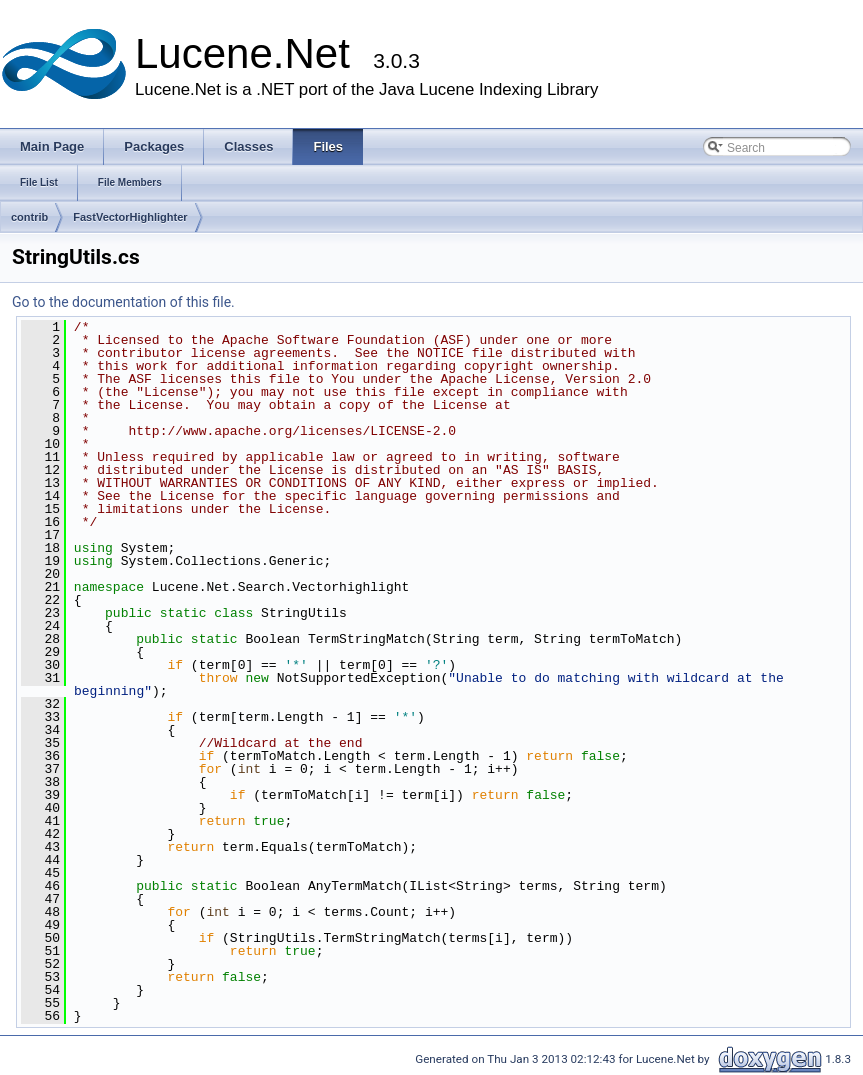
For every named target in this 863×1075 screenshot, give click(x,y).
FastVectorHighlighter (130, 217)
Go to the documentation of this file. (123, 302)
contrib (29, 217)
